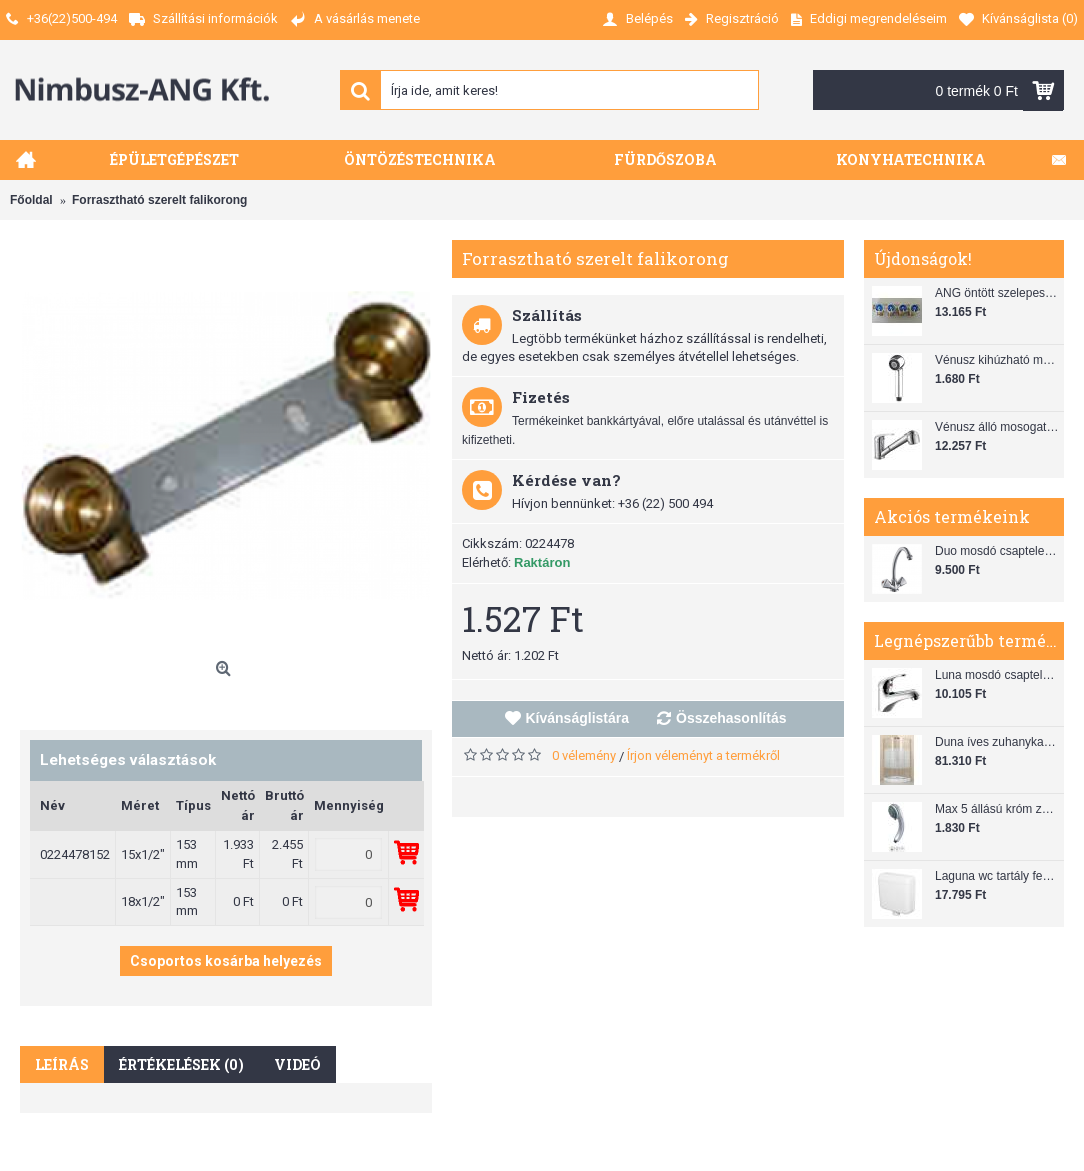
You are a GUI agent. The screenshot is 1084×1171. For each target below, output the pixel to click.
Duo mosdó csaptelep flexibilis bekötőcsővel (997, 551)
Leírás (62, 1064)
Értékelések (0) (181, 1064)
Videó (297, 1064)
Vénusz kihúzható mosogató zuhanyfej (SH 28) (997, 360)
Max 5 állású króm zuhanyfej (997, 809)
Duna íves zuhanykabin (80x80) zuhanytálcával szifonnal (997, 742)
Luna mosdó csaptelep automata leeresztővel (997, 675)
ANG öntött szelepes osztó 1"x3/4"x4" (997, 293)
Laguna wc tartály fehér (997, 876)
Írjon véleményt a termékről (703, 755)
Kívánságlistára (578, 718)
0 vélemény (584, 755)
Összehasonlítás (731, 718)
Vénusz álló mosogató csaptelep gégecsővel (997, 427)
